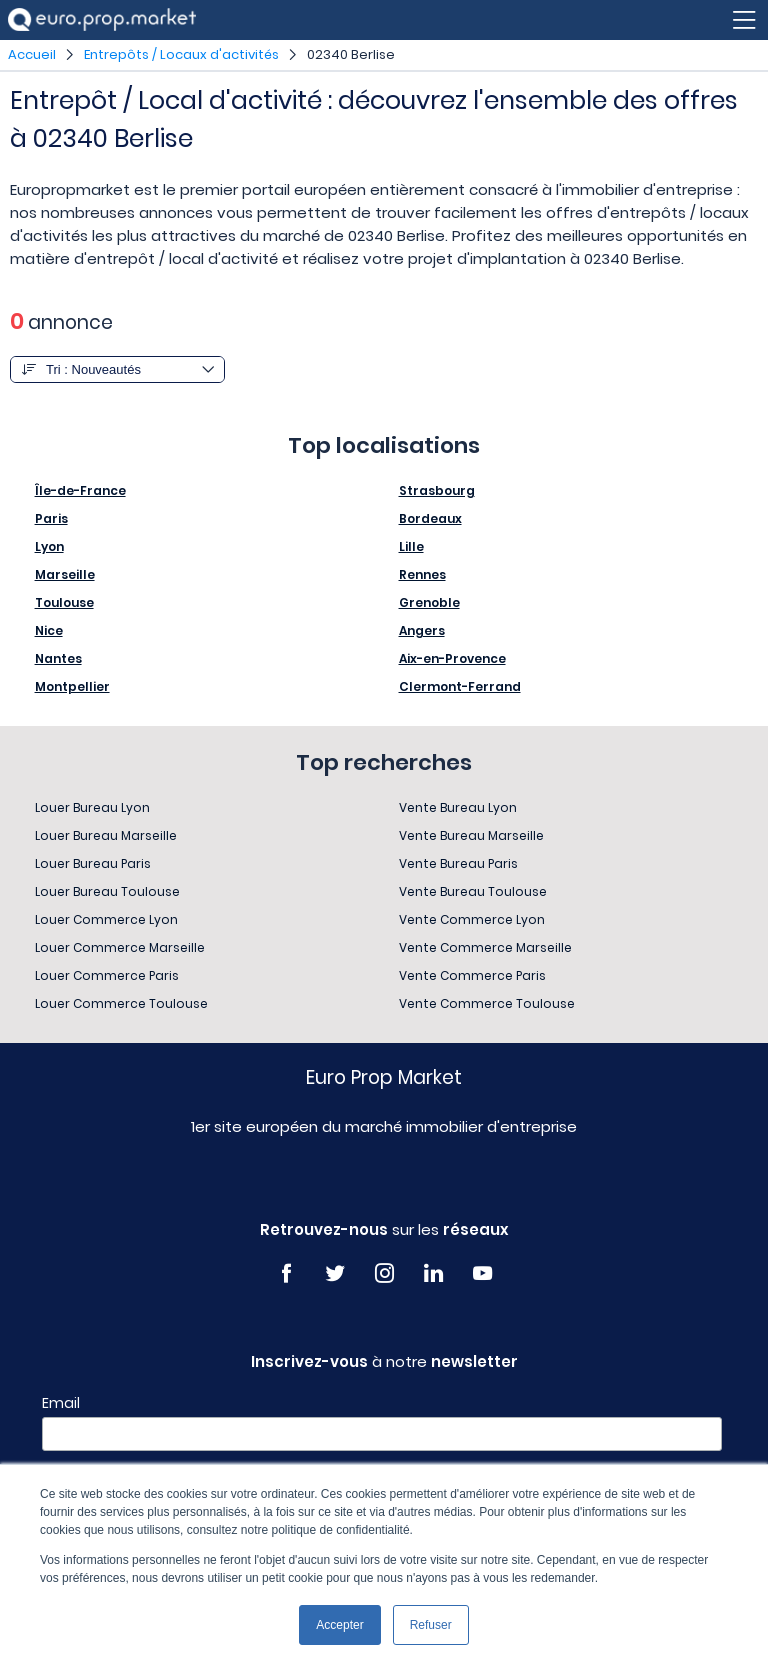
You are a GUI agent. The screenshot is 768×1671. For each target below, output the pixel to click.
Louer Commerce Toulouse (121, 1003)
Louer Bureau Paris (93, 863)
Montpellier (72, 686)
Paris (51, 518)
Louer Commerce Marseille (120, 947)
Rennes (422, 574)
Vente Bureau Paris (458, 863)
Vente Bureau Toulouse (473, 891)
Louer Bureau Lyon (92, 807)
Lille (411, 546)
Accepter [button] (339, 1625)
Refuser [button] (431, 1625)
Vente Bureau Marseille (471, 835)
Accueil (32, 54)
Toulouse (64, 602)
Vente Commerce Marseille (485, 947)
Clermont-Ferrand (460, 686)
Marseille (65, 574)
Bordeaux (430, 518)
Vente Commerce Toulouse (487, 1003)
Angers (422, 630)
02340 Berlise (351, 54)
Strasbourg (437, 490)
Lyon (49, 546)
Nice (49, 630)
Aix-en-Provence (452, 658)
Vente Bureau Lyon (458, 807)
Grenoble (429, 602)
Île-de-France (80, 490)
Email (61, 1403)
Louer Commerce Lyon (106, 919)
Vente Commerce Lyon (472, 919)
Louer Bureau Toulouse (107, 891)
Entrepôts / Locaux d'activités (181, 54)
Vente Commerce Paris (472, 975)
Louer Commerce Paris (107, 975)
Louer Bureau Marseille (106, 835)
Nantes (58, 658)
